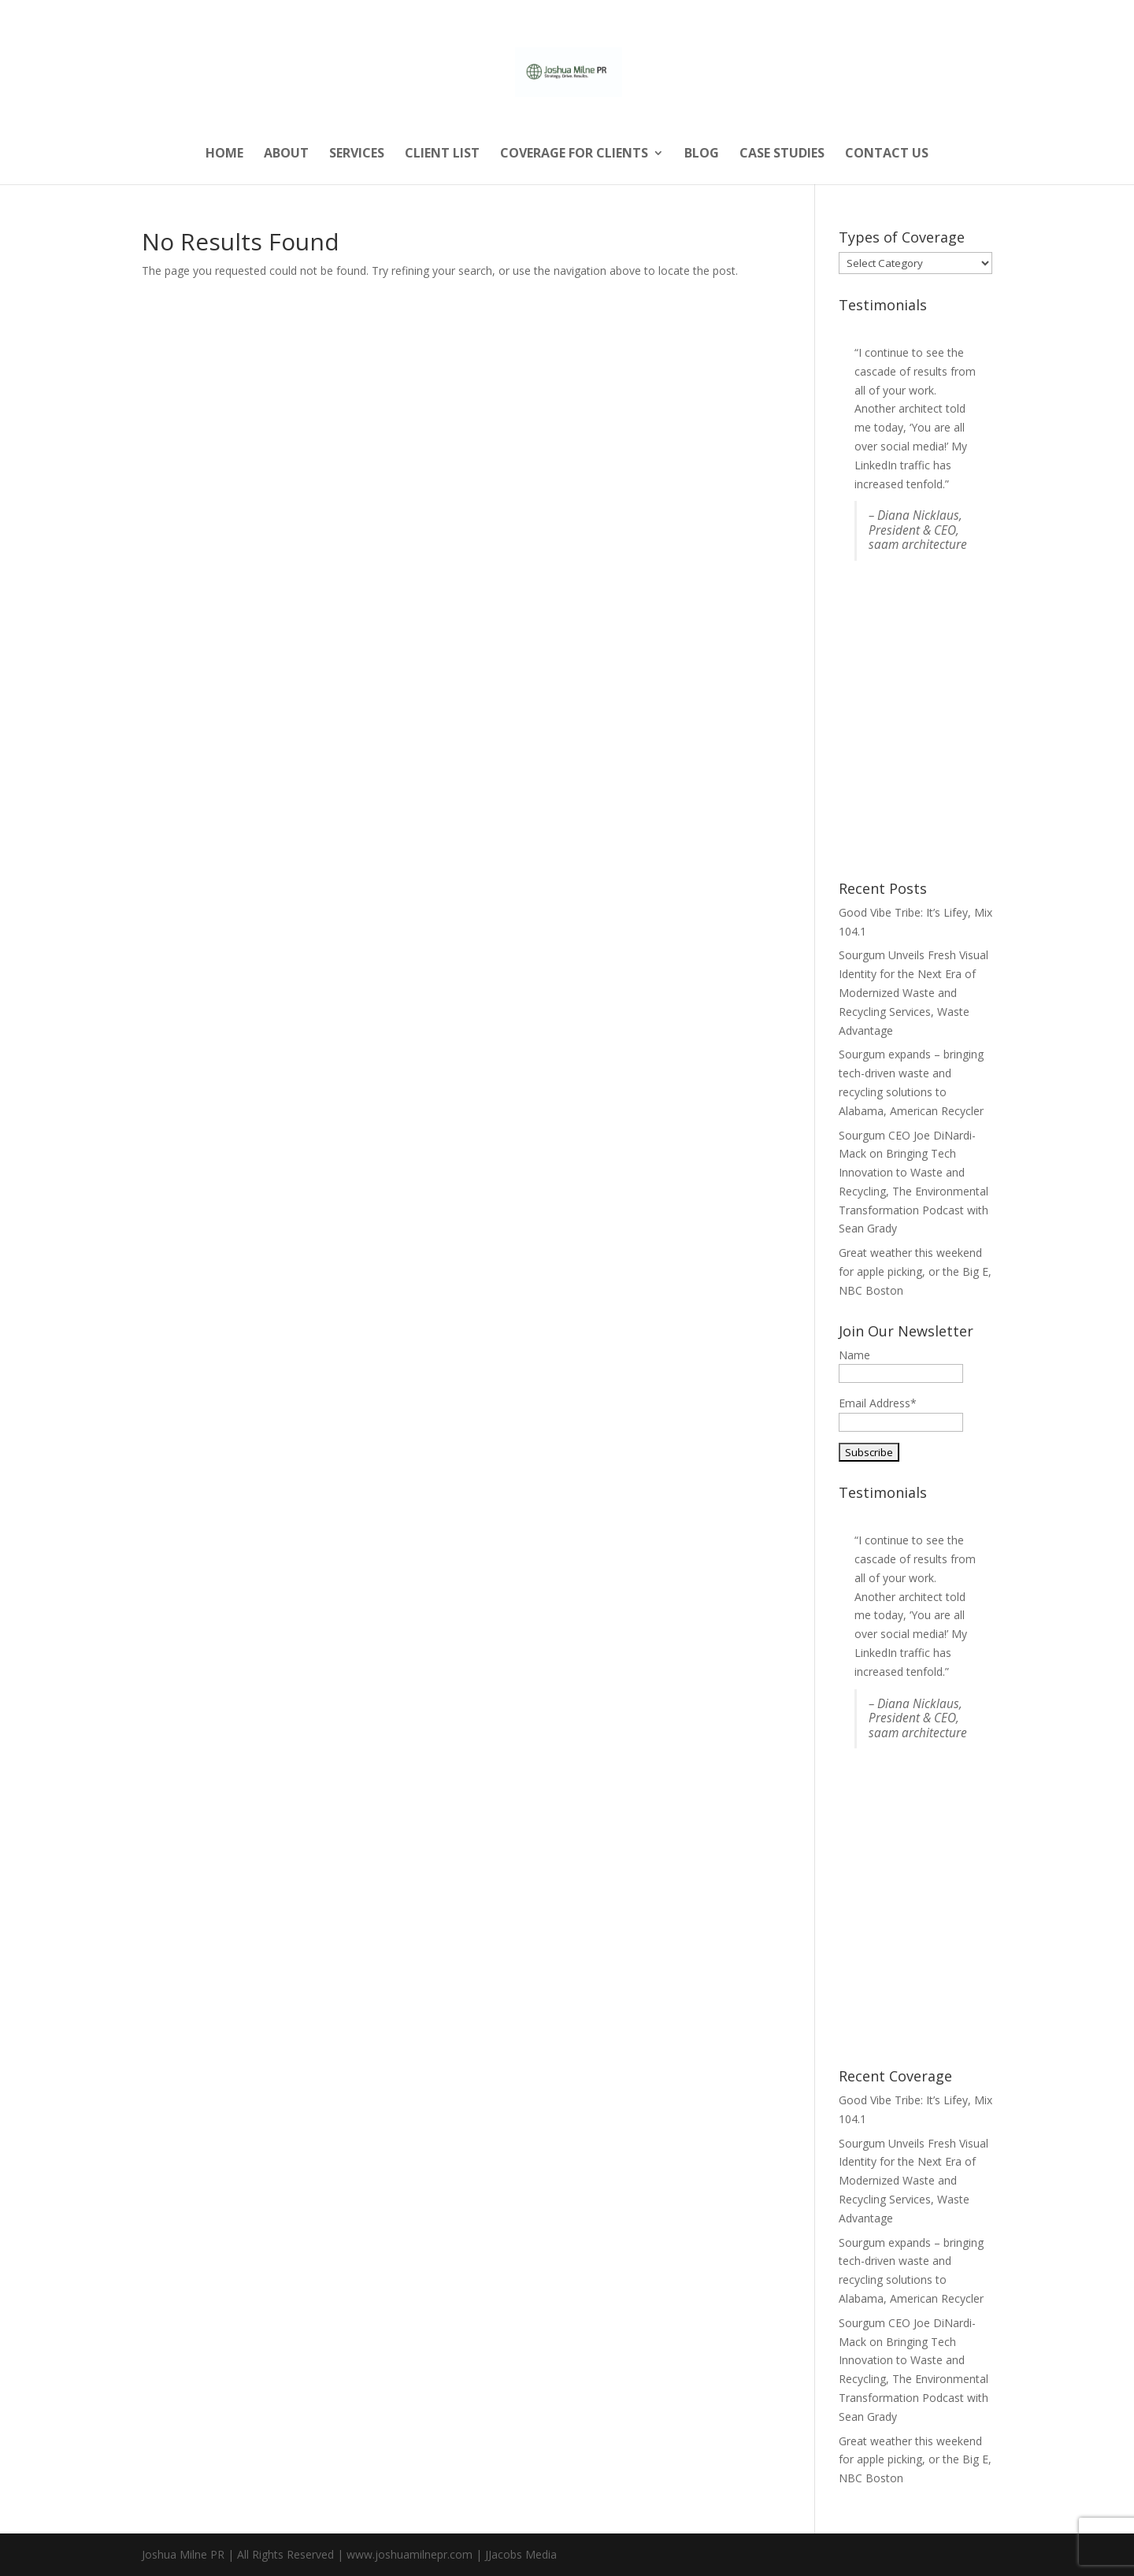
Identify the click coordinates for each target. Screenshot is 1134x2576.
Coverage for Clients (574, 154)
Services (356, 154)
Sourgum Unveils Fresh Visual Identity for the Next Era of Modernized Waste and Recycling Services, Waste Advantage (913, 992)
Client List (442, 154)
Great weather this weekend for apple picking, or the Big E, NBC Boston (915, 1271)
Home (224, 154)
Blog (701, 154)
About (286, 154)
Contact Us (886, 154)
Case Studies (782, 154)
